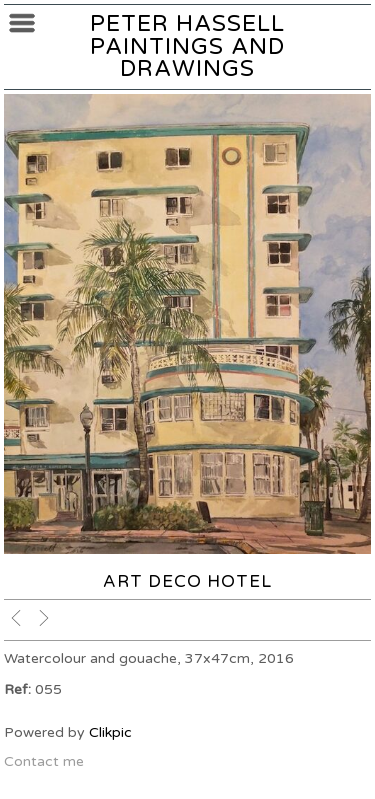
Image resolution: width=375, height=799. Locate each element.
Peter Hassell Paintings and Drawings (187, 46)
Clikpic (110, 732)
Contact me (44, 761)
